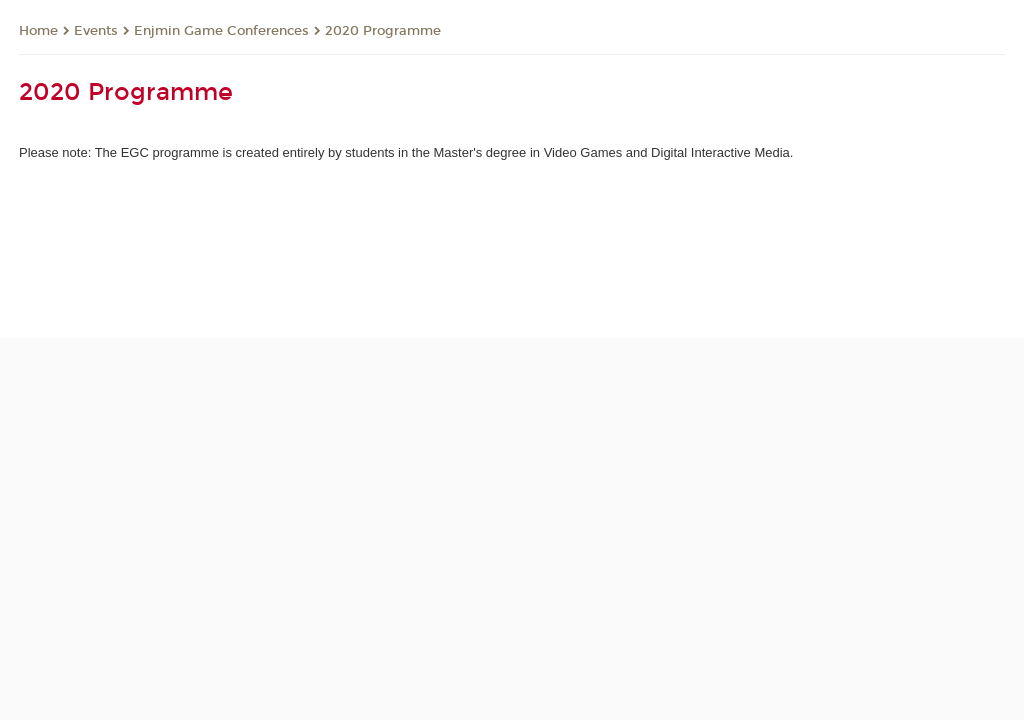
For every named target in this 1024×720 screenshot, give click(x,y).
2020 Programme (383, 31)
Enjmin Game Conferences (221, 31)
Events (96, 31)
